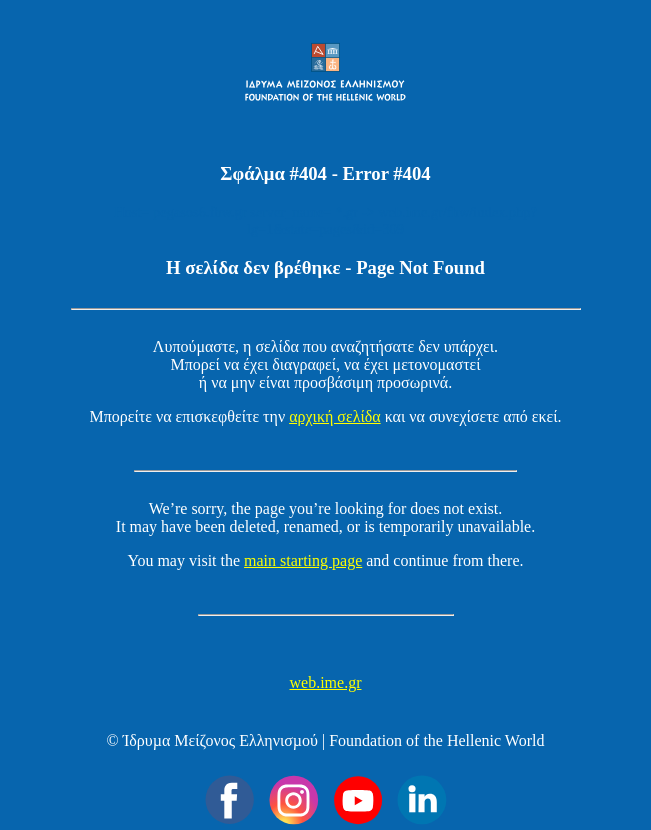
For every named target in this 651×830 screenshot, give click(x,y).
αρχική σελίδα (335, 416)
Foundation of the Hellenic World (436, 740)
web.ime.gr (326, 682)
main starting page (303, 560)
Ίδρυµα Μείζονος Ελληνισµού (220, 740)
